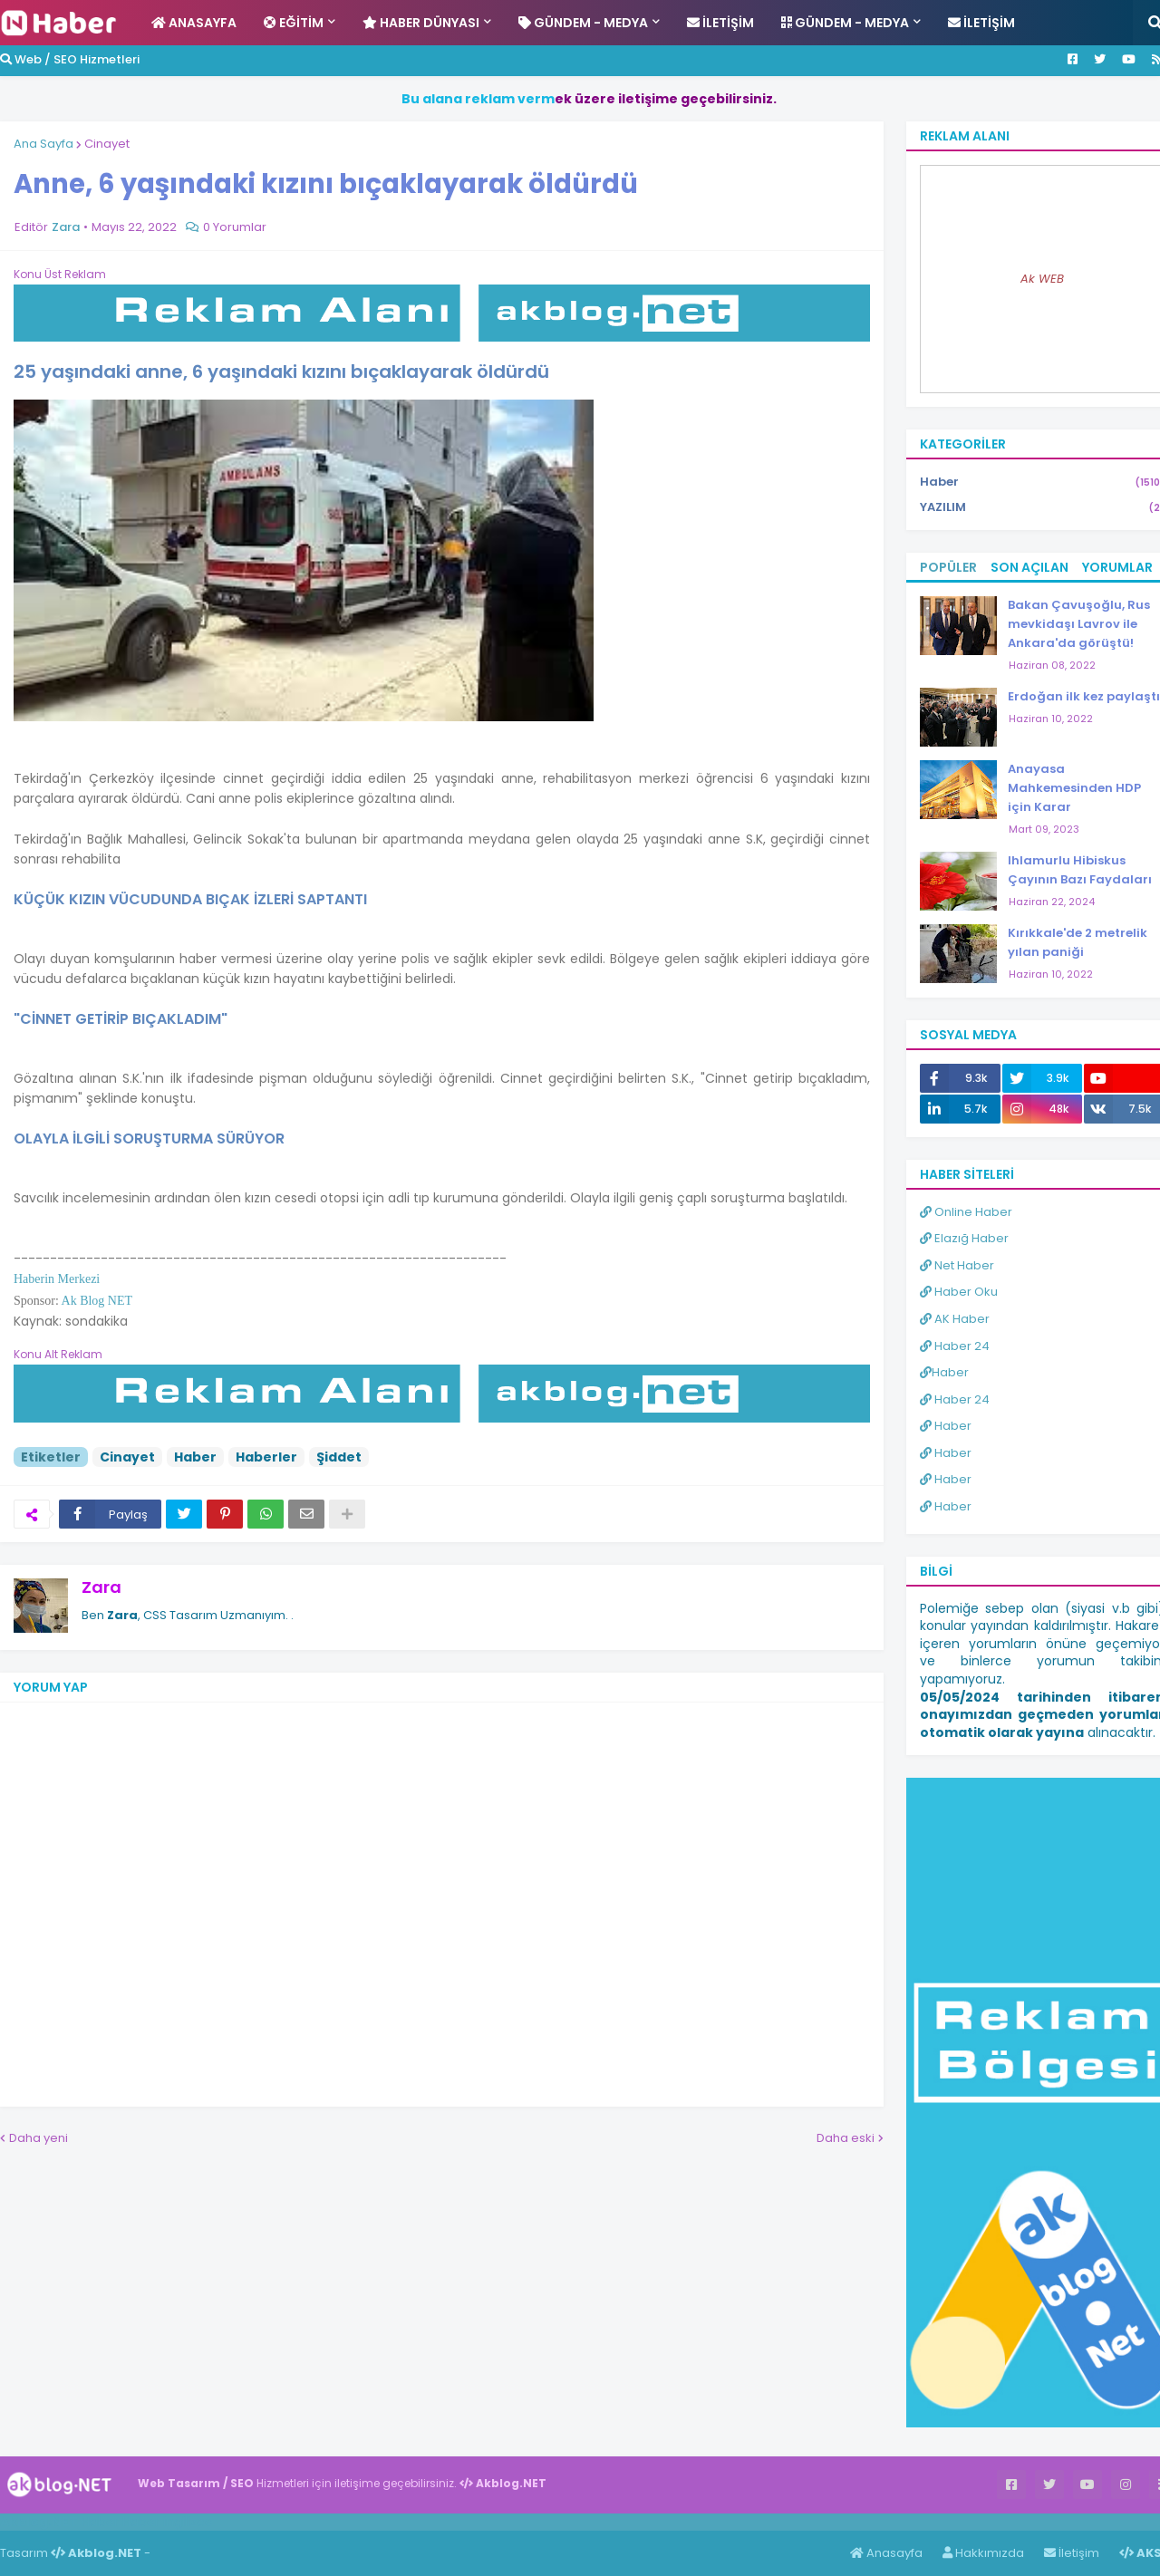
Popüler (948, 567)
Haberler (266, 1457)
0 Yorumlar (234, 227)
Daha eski (846, 2138)
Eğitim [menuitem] (294, 23)
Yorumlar (1117, 567)
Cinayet (107, 143)
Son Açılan (1029, 567)
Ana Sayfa (43, 143)
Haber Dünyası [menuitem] (420, 23)
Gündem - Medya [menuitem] (583, 23)
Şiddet (339, 1457)
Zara (101, 1587)
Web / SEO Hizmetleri (70, 59)
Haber (195, 1457)
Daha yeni (38, 2138)
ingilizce (188, 2522)
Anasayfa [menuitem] (194, 23)
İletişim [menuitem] (720, 23)
